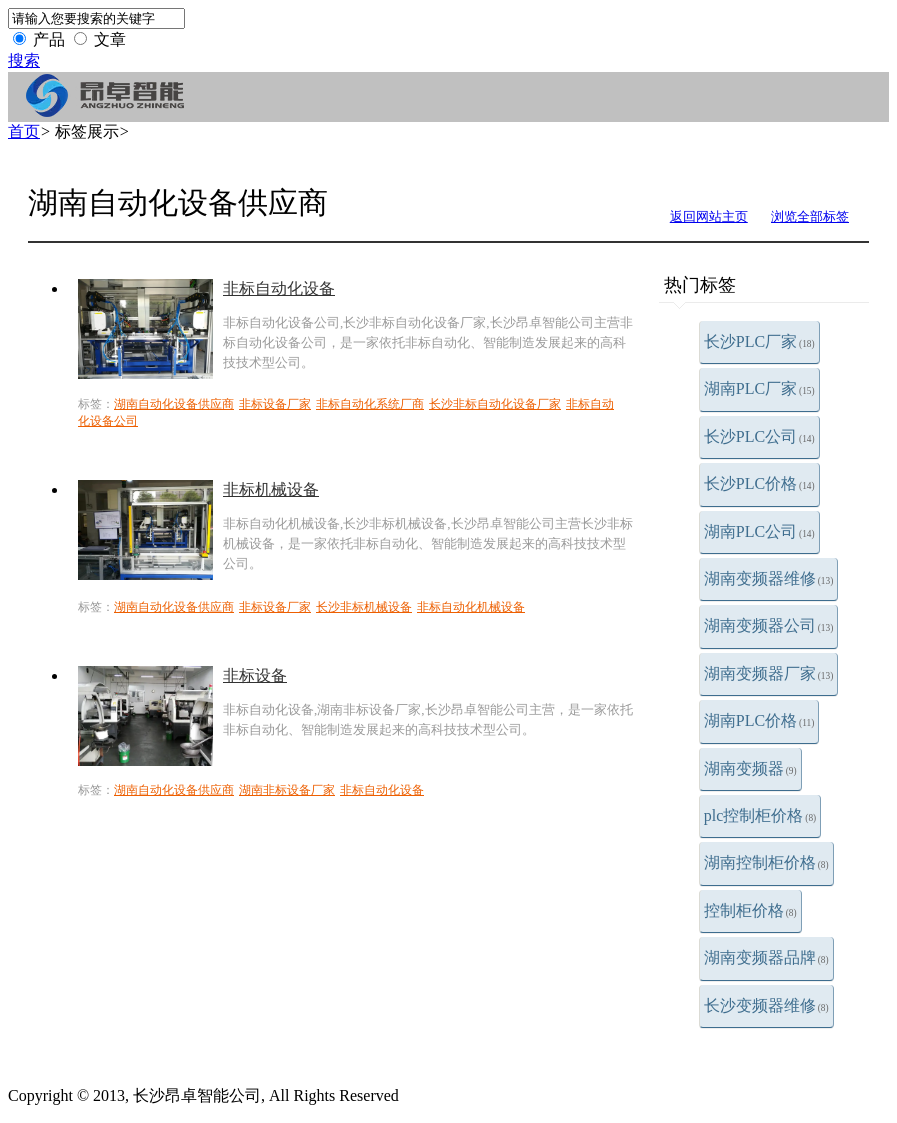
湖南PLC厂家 (759, 388)
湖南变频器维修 (769, 578)
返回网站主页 (709, 216)
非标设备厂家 (275, 404)
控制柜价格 (750, 910)
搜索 (24, 60)
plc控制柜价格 (760, 815)
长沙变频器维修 (766, 1005)
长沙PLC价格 (759, 483)
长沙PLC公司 (759, 436)
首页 (24, 131)
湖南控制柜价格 (766, 862)
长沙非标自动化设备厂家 (495, 404)
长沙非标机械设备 (364, 607)
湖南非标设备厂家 (287, 790)
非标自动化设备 (279, 288)
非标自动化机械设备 (471, 607)
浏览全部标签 (810, 216)
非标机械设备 (271, 489)
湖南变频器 (750, 768)
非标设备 (255, 675)
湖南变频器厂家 (769, 673)
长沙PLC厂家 (759, 341)
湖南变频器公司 (769, 625)
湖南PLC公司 (759, 531)
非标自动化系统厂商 (370, 404)
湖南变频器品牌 (766, 957)
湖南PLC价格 (759, 720)
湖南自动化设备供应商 (174, 404)
